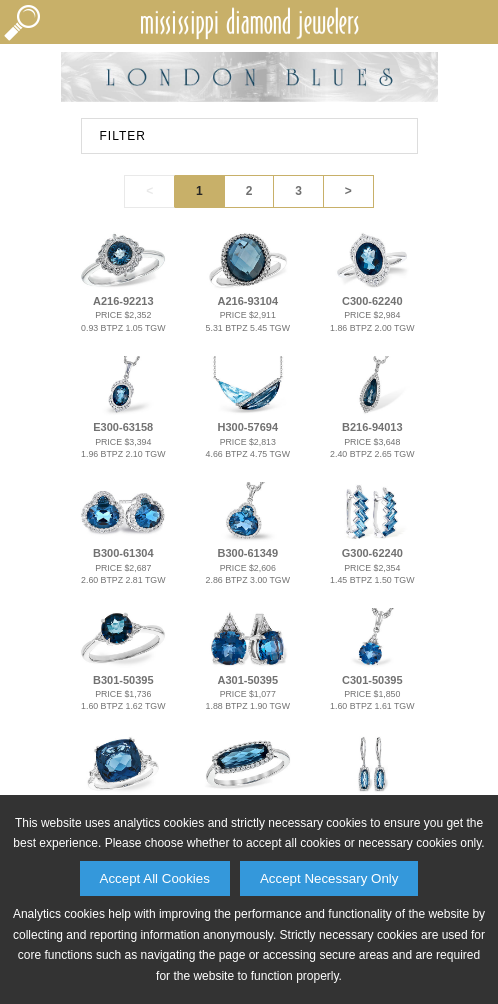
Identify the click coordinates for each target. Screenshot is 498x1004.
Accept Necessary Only (329, 878)
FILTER (123, 136)
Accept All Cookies (155, 878)
